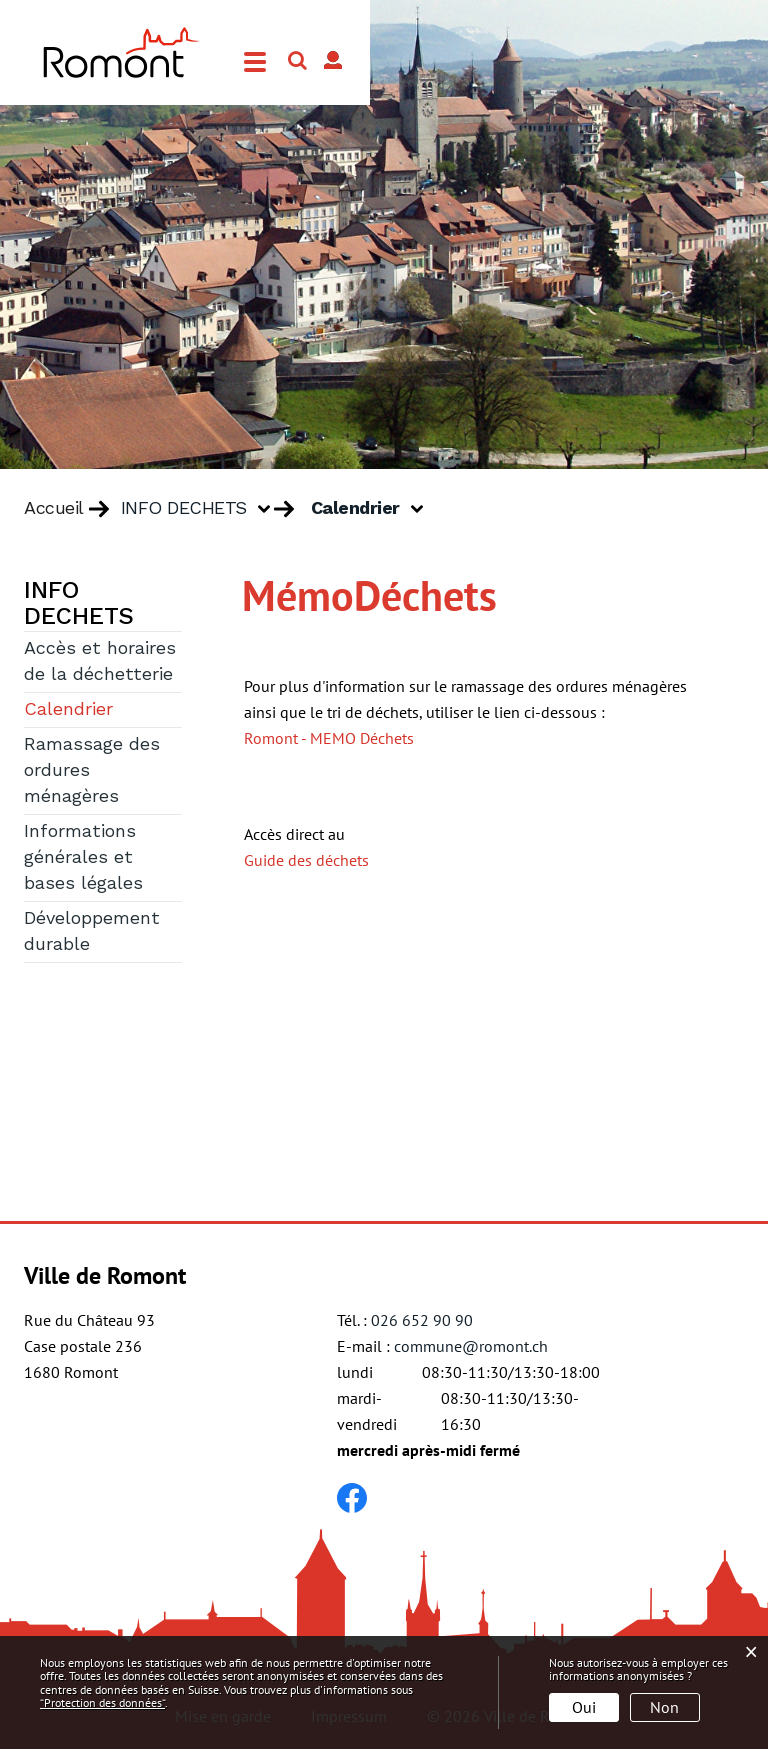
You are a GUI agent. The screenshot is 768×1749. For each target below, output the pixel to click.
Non (664, 1707)
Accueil (54, 509)
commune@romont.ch (471, 1346)
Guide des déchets (306, 860)
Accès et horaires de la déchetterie (100, 662)
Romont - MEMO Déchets (329, 738)
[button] (203, 509)
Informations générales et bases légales (83, 858)
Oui (584, 1707)
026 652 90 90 (422, 1320)
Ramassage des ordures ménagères (92, 771)
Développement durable (92, 932)
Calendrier (103, 708)
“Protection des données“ (102, 1702)
